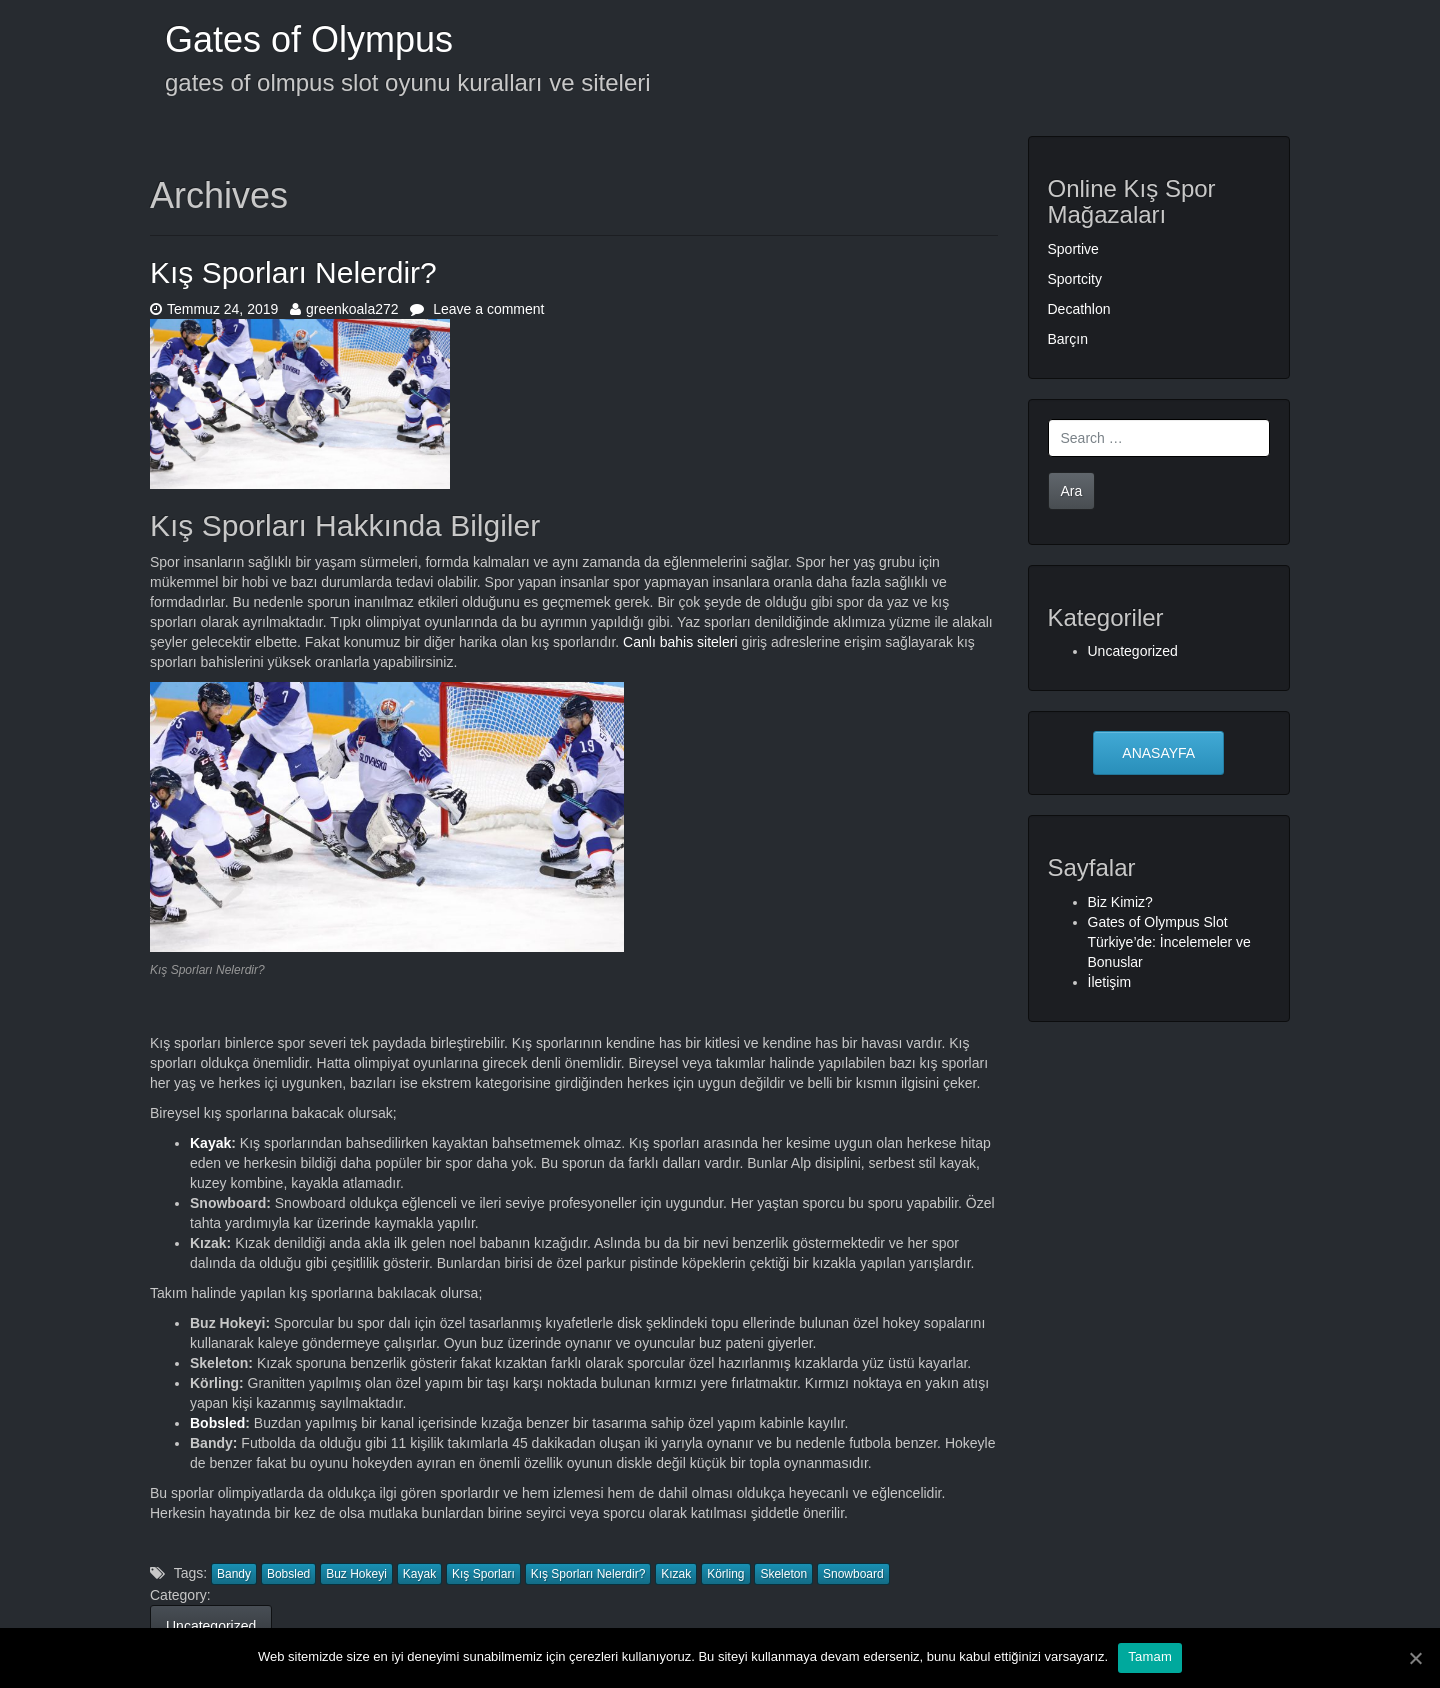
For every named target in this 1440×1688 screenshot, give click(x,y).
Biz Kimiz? (1120, 902)
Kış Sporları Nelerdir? (293, 272)
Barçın (1068, 339)
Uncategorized (211, 1626)
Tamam (1150, 1656)
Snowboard (853, 1574)
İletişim (1110, 982)
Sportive (1073, 249)
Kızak (676, 1574)
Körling (725, 1574)
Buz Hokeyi (356, 1574)
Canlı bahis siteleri (680, 642)
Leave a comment (477, 309)
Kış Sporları (483, 1574)
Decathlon (1079, 309)
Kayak (210, 1143)
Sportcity (1075, 279)
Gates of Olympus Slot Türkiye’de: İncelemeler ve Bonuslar (1169, 942)
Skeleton (783, 1574)
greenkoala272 (344, 309)
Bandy (234, 1574)
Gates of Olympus (309, 39)
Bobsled (217, 1423)
